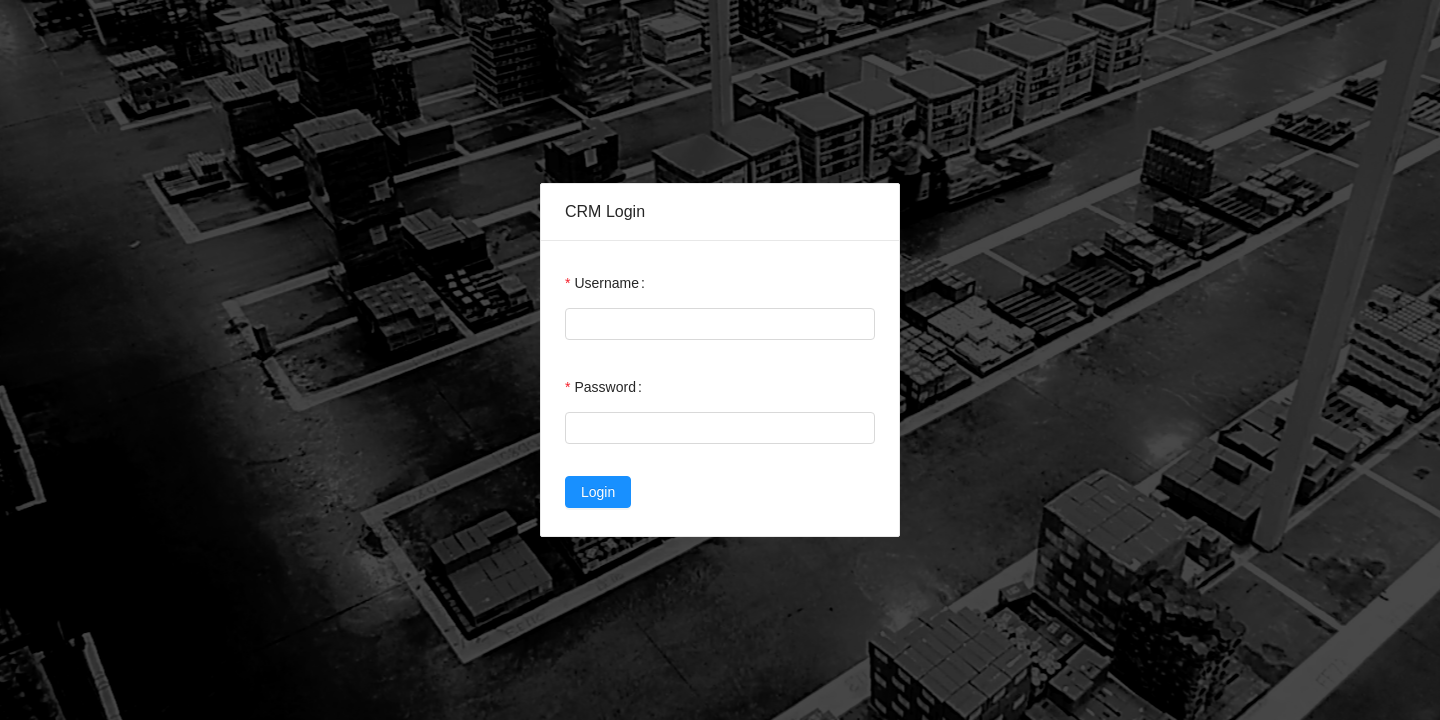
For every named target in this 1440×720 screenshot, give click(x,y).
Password (604, 387)
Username (606, 283)
